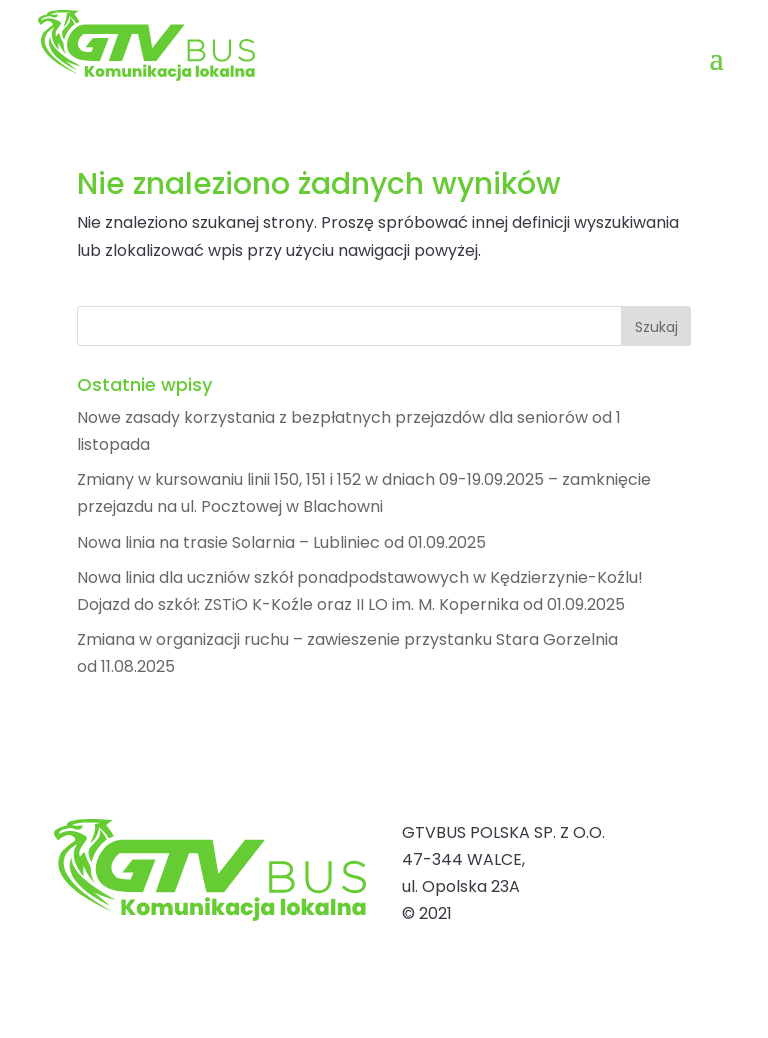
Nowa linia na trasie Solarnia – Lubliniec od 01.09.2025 (281, 542)
